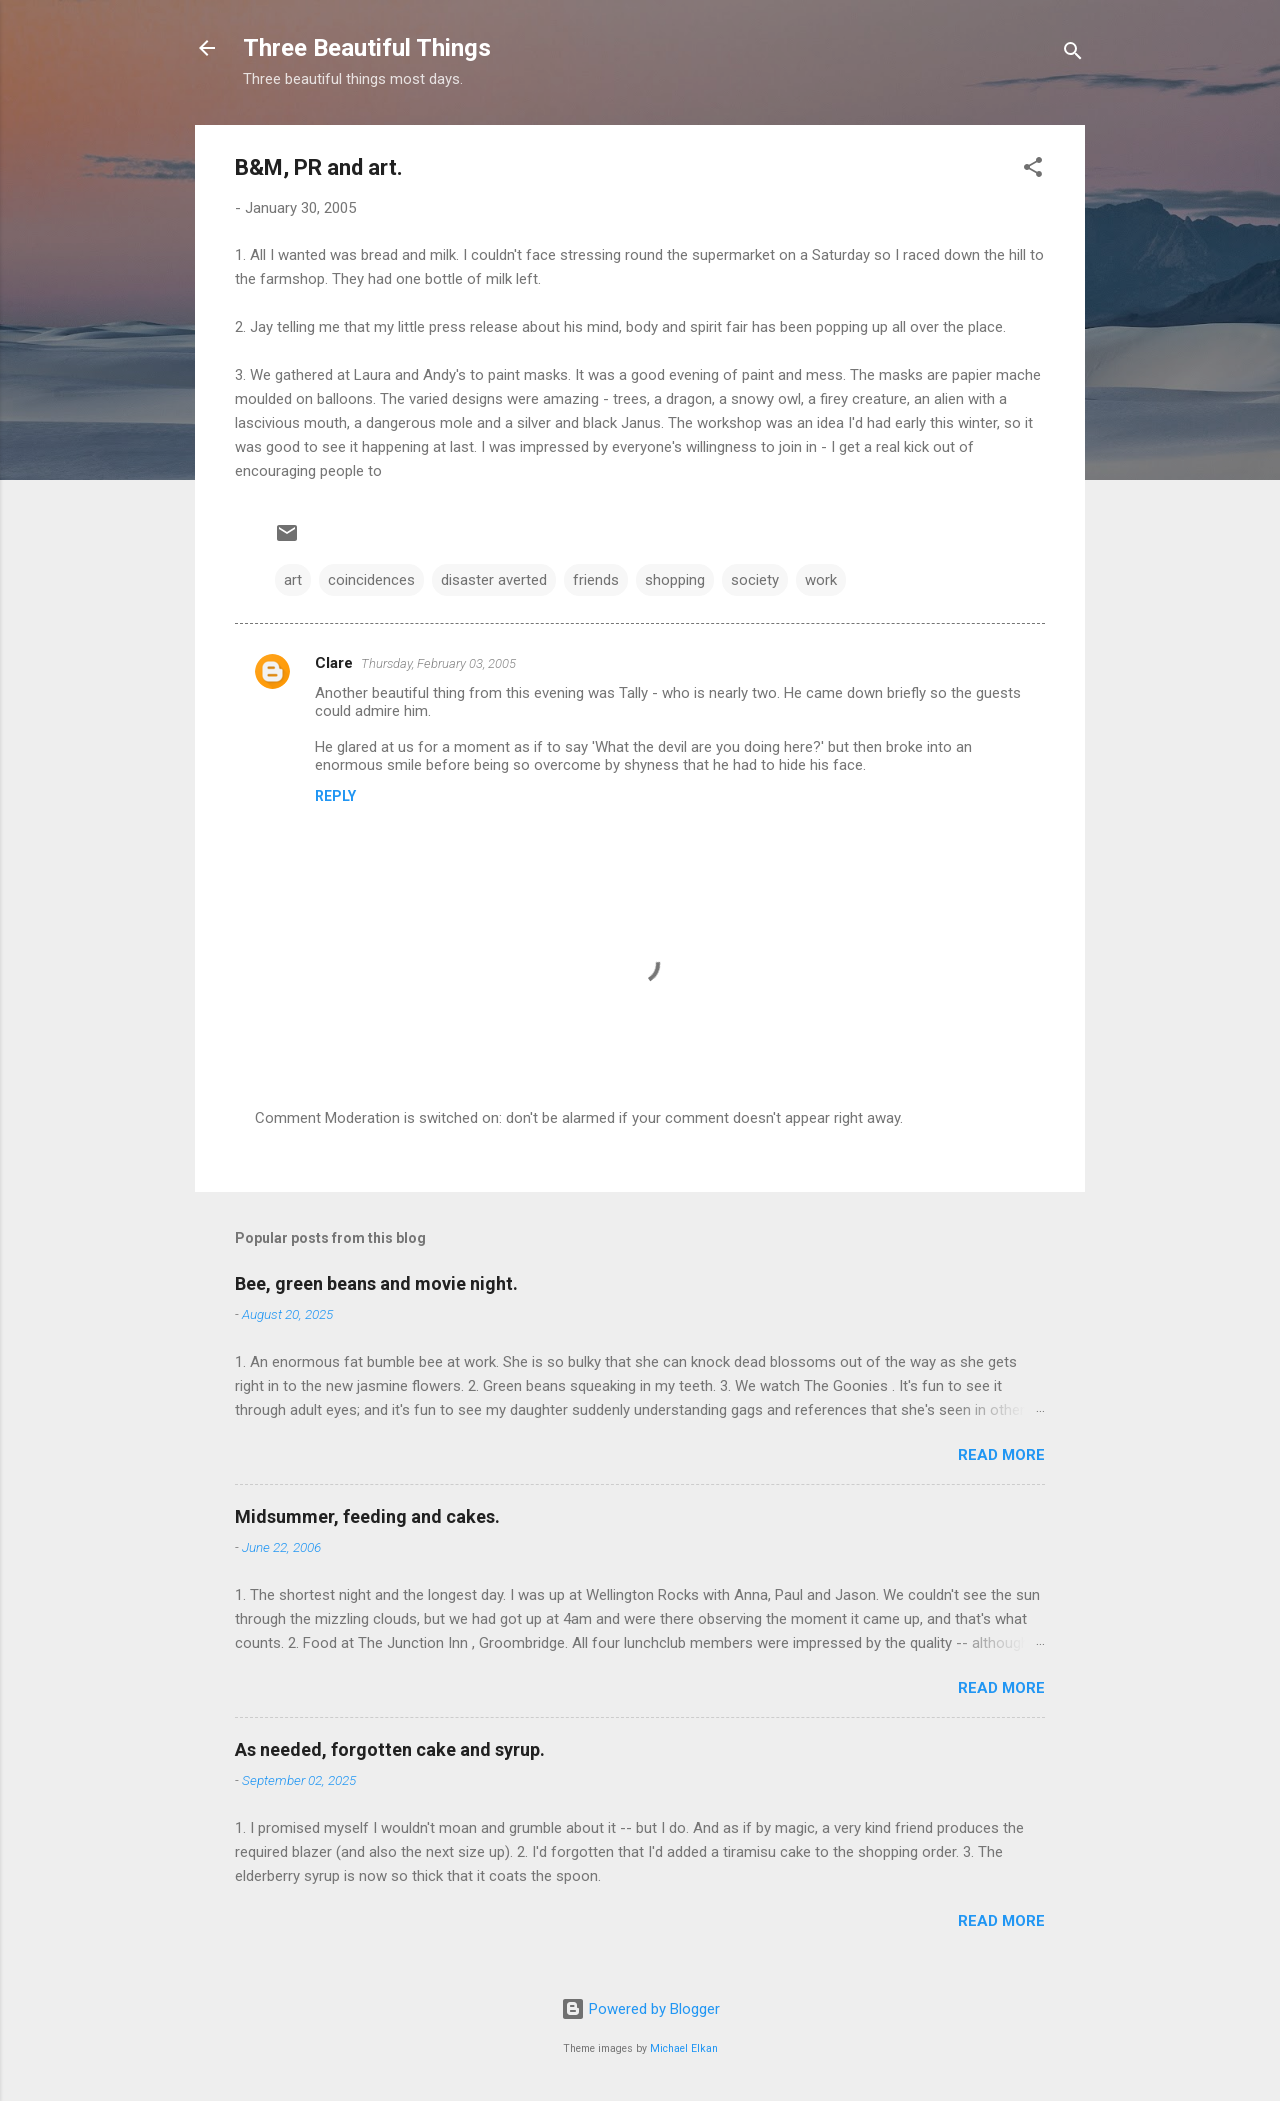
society (755, 580)
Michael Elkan (684, 2048)
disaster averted (494, 580)
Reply (335, 796)
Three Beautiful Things (367, 48)
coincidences (371, 580)
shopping (675, 580)
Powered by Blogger (640, 2009)
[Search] (1073, 54)
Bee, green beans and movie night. (376, 1283)
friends (596, 580)
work (821, 580)
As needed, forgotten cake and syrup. (390, 1749)
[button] (1033, 170)
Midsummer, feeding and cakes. (367, 1516)
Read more (1001, 1455)
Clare (334, 663)
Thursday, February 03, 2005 (438, 663)
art (293, 580)
